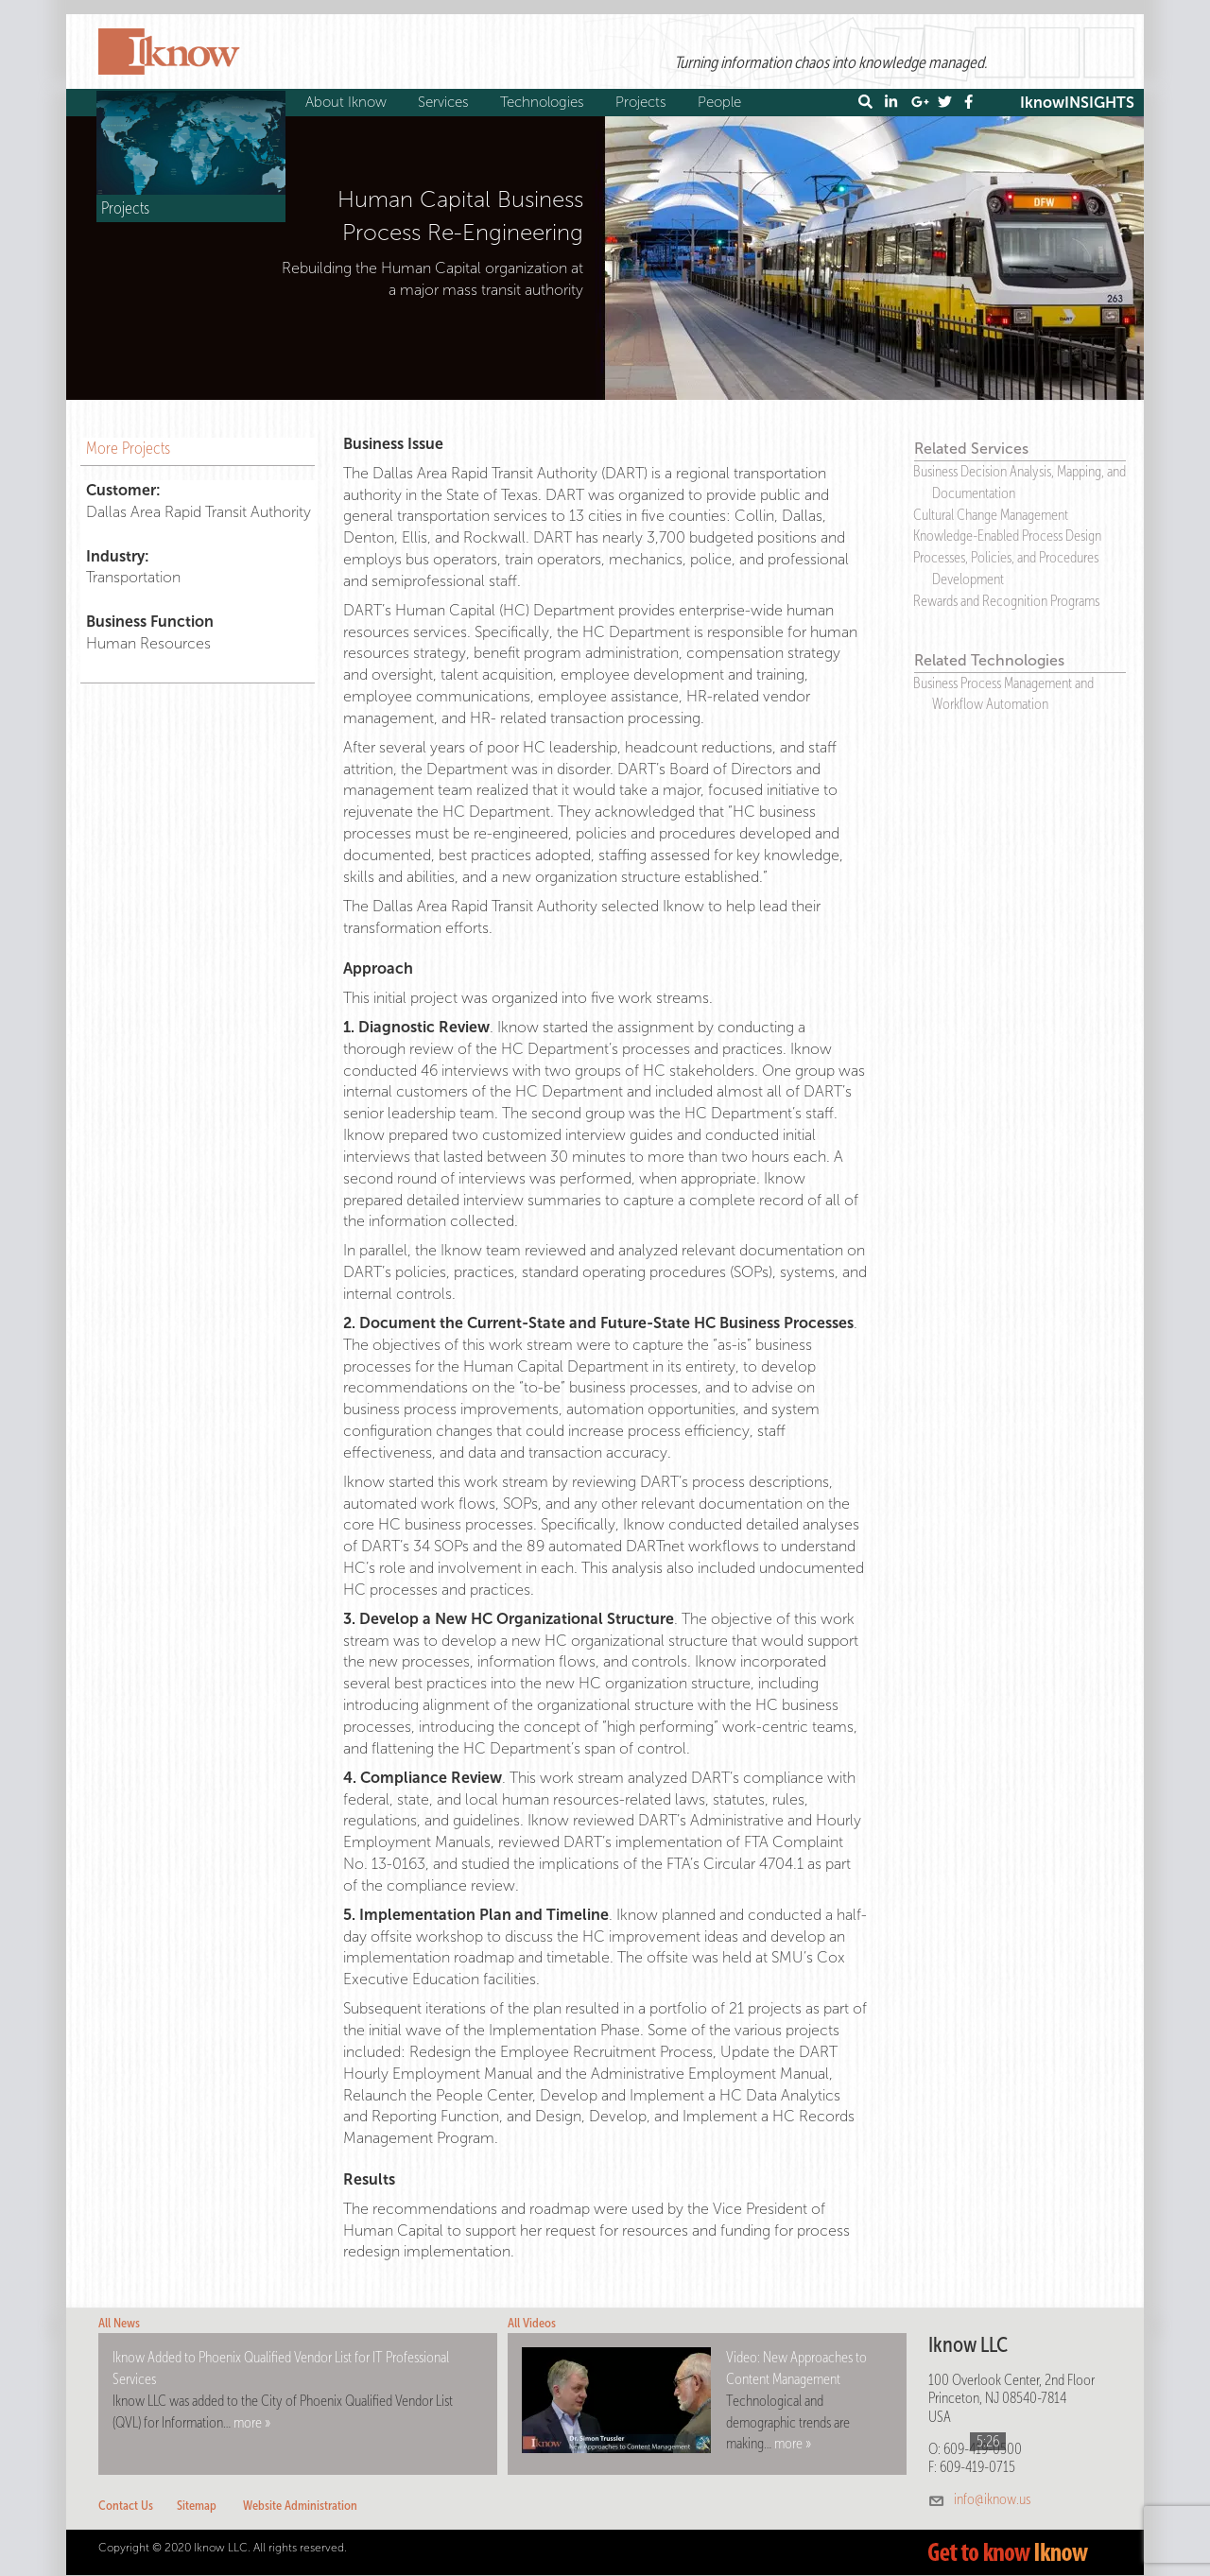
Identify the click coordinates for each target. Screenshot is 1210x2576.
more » (251, 2422)
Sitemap (196, 2506)
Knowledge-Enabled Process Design (1007, 536)
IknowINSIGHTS (1077, 103)
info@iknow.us (992, 2499)
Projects (643, 102)
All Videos (532, 2323)
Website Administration (300, 2506)
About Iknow (348, 102)
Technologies (544, 102)
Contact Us (125, 2506)
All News (119, 2323)
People (721, 102)
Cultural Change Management (990, 515)
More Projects (128, 448)
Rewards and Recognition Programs (1006, 601)
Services (446, 102)
